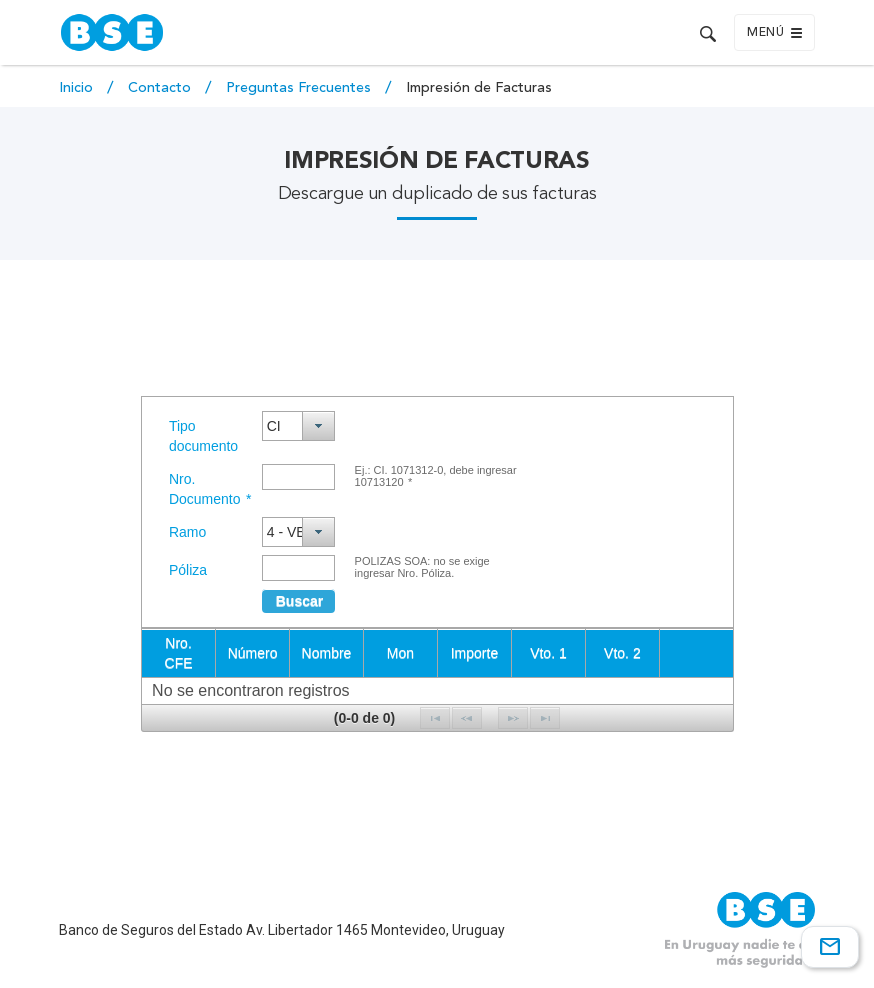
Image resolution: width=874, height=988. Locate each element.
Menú (774, 33)
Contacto (161, 88)
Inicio (78, 88)
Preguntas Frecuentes (300, 88)
